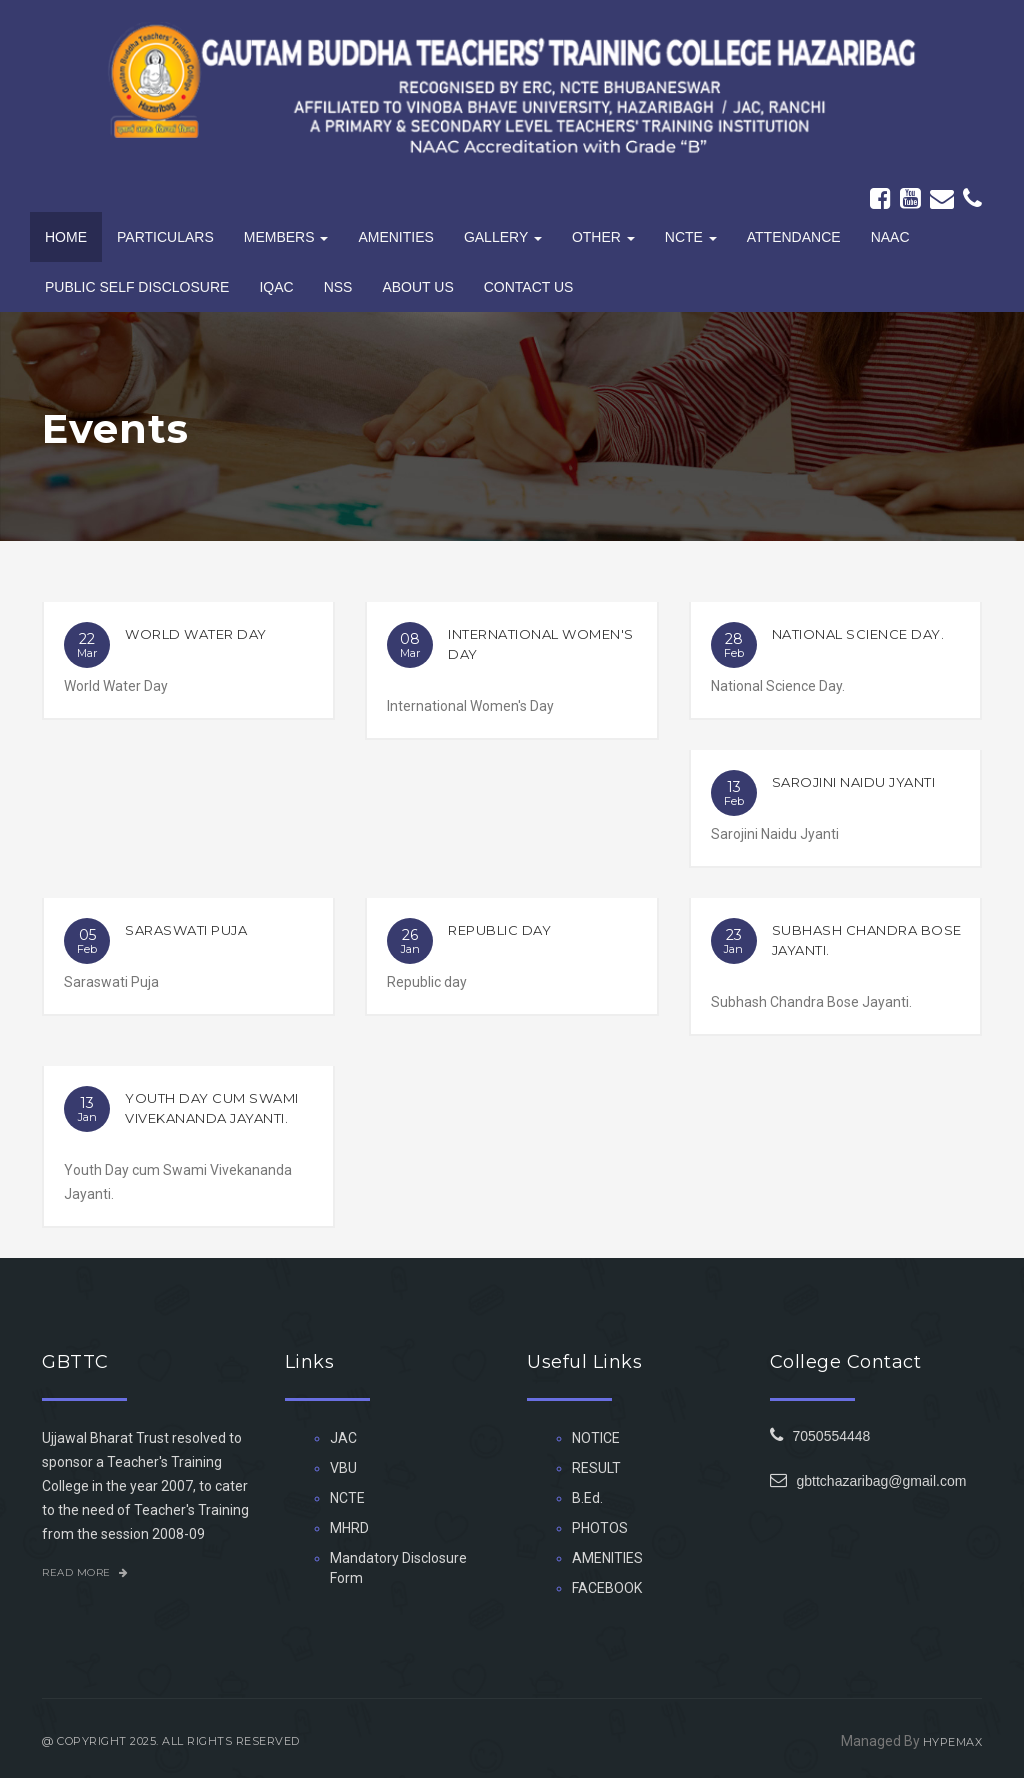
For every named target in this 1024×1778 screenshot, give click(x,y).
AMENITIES (607, 1558)
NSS (338, 287)
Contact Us (529, 287)
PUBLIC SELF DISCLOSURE (137, 287)
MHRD (349, 1528)
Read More (85, 1572)
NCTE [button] (691, 237)
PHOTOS (600, 1528)
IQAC (276, 287)
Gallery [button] (503, 237)
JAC (343, 1438)
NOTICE (596, 1438)
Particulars (165, 237)
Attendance (794, 237)
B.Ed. (587, 1498)
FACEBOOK (607, 1588)
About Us (417, 287)
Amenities (395, 237)
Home (66, 237)
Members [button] (286, 237)
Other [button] (603, 237)
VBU (343, 1468)
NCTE (347, 1498)
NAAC (890, 237)
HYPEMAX (953, 1742)
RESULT (596, 1468)
